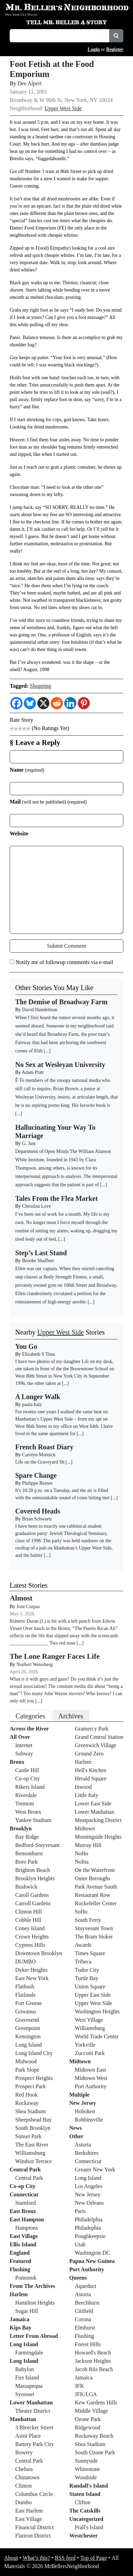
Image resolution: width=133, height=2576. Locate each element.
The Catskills (85, 2511)
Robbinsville (89, 2120)
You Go (26, 1346)
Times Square (90, 1953)
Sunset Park (28, 2136)
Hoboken (85, 2111)
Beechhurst (87, 2303)
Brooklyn (21, 1828)
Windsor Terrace (33, 2161)
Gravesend (27, 2020)
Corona (83, 2319)
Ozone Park (88, 2419)
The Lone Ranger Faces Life (55, 1656)
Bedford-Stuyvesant (37, 1845)
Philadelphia (89, 2219)
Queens (78, 2278)
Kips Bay (20, 2328)
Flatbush (24, 1986)
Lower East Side (93, 1803)
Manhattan (23, 2419)
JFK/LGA (86, 2394)
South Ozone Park (95, 2452)
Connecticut (24, 2194)
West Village (89, 2020)
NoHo (81, 1853)
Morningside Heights (98, 1837)
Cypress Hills (30, 1945)
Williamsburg (30, 2153)
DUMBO (25, 1961)
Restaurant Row (93, 1895)
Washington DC (92, 2253)
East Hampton (27, 2219)
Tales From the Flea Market (56, 1198)
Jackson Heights (93, 2361)
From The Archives (32, 2286)
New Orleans (89, 2203)
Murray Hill (88, 1845)
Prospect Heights (34, 2078)
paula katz (32, 1404)
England (20, 2253)
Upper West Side (63, 108)
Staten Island (85, 2494)
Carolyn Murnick (39, 1454)
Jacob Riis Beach (94, 2369)
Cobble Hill (28, 1920)
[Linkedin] (70, 703)
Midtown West (91, 2078)
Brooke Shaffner (38, 1260)
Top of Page (93, 2558)
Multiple (79, 2095)
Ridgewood (88, 2427)
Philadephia (88, 2228)
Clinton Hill (28, 1912)
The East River (31, 2145)
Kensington (28, 2036)
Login (94, 49)
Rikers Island (30, 1787)
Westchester (83, 2536)
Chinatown (27, 2477)
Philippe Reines (37, 1483)
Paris (80, 2211)
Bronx (17, 1762)
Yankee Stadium (33, 1820)
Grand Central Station (99, 1737)
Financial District (34, 2527)
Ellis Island (23, 2244)
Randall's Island (88, 2486)
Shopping (40, 686)
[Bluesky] (30, 703)
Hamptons (26, 2228)
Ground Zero (89, 1754)
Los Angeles (89, 2186)
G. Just (29, 1143)
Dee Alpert (30, 83)
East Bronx (23, 2211)
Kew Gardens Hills (96, 2402)
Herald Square (91, 1778)
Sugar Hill (26, 2311)
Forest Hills (88, 2344)
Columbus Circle (34, 2494)
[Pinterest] (84, 703)
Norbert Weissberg (35, 1664)
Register (114, 49)
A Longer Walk (37, 1396)
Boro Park (26, 1862)
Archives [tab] (70, 1716)
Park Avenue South (96, 1887)
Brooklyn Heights (35, 1878)
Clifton (83, 2502)
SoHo (81, 1912)
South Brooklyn (32, 2128)
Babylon (24, 2369)
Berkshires (86, 2153)
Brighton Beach (32, 1870)
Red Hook (26, 2095)
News (75, 2128)
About (11, 2558)
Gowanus (25, 2011)
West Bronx (28, 1812)
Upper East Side (93, 1995)
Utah (80, 2244)
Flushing (20, 2269)
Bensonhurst (29, 1853)
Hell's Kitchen (90, 1770)
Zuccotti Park (90, 2053)
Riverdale (26, 1795)
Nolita (82, 1862)
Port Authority (91, 2086)
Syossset (24, 2394)
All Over (20, 1737)
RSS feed (65, 2558)
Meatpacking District (98, 1820)
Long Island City (34, 2053)
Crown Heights (32, 1937)
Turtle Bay (86, 1978)
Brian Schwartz (37, 1518)
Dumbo (23, 2502)
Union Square (90, 1986)
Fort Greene (28, 2003)
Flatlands (25, 1995)
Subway (24, 1754)
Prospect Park (30, 2086)
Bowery (24, 2452)
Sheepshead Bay (33, 2120)
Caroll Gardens (32, 1895)
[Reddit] (57, 703)
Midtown (85, 1828)
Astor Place (28, 2436)
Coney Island (30, 1928)
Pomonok (25, 2278)
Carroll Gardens (33, 1903)
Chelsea (24, 2469)
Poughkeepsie (90, 2236)
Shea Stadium (30, 2111)
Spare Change (36, 1475)
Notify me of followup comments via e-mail (64, 962)
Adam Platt (33, 1072)
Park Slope (27, 2070)
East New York (31, 1978)
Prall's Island (89, 2527)
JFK (79, 2386)
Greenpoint (27, 2028)
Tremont (24, 1803)
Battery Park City (34, 2444)
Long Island (28, 2045)
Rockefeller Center (96, 1903)
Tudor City (87, 1970)
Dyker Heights (31, 1970)
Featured (20, 2261)
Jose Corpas (28, 1606)
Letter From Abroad (34, 2336)
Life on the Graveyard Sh (39, 1462)
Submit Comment (66, 946)
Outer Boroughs (93, 1878)
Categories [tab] (30, 1716)
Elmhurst (85, 2328)
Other (76, 2136)
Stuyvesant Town (94, 1928)
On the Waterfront (95, 1870)
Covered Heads (37, 1511)
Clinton (23, 2486)
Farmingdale (29, 2353)
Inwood (83, 1787)
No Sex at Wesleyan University (60, 1064)
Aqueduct (85, 2286)
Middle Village (91, 2411)
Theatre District (32, 2411)
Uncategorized (86, 2519)
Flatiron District (33, 2536)
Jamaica (19, 2319)
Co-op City (27, 1778)
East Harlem (29, 2511)
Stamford (25, 2203)
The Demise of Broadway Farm (61, 1002)
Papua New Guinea (92, 2261)
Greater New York (95, 2169)
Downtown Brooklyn (38, 1953)
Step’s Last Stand (41, 1253)
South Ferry (88, 1920)
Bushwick (26, 1887)
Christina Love (36, 1206)
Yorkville (85, 2045)
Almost (21, 1598)
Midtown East (90, 2070)
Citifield (84, 2311)
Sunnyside (86, 2461)
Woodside (86, 2477)
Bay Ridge (27, 1837)
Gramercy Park (91, 1729)
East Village (24, 2236)
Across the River (29, 1729)
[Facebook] (16, 703)
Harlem (19, 2294)
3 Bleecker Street (34, 2427)
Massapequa (28, 2386)
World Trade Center (97, 2036)
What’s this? (36, 2558)
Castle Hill (27, 1770)
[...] (65, 1383)
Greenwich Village (95, 1745)
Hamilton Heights (35, 2303)
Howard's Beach (93, 2353)
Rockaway (27, 2103)
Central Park (25, 2169)
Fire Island (27, 2377)
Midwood (26, 2061)
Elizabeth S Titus (38, 1354)
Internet (23, 1745)
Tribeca (83, 1961)
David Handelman (39, 1009)
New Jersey (82, 2103)
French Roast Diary (44, 1447)
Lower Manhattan (31, 2402)
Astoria (83, 2145)
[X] (43, 703)
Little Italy (86, 1795)
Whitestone (87, 2469)
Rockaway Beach (94, 2436)
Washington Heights (97, 2011)
